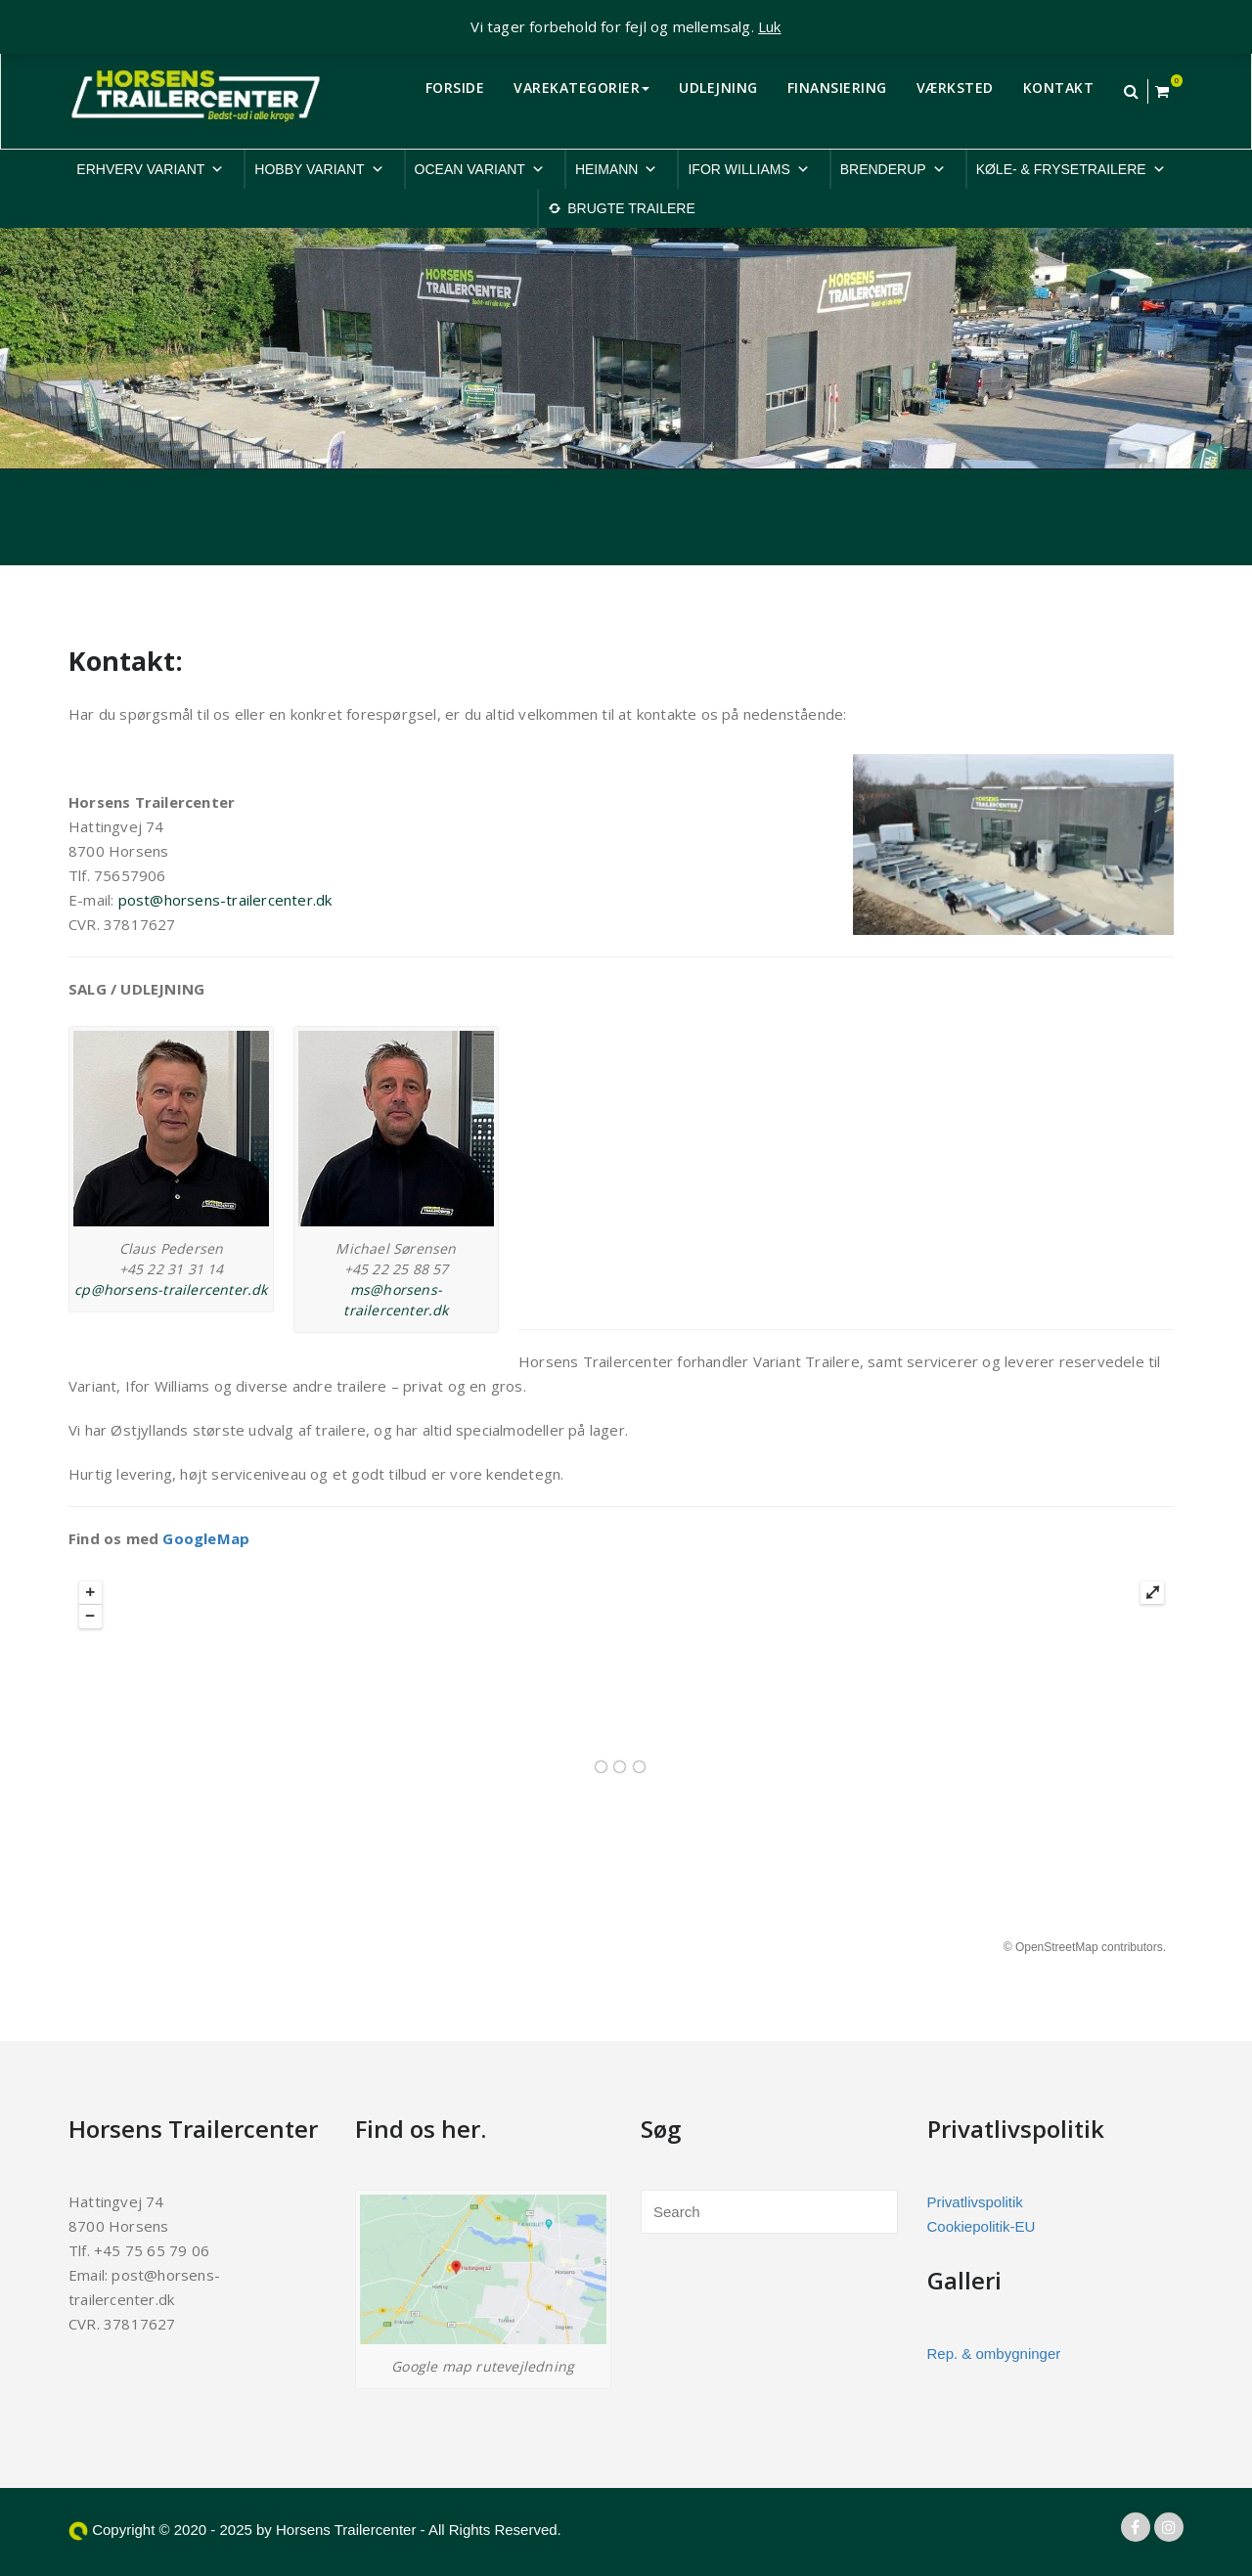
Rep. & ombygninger (994, 2353)
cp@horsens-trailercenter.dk (170, 1289)
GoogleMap (205, 1538)
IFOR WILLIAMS (748, 169)
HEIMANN (616, 169)
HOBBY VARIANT (318, 169)
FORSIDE (455, 87)
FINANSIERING (837, 87)
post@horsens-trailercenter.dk (225, 900)
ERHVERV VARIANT (150, 169)
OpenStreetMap (1056, 1947)
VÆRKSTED (955, 87)
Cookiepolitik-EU (981, 2226)
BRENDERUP (893, 169)
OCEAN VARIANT (480, 169)
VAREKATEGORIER (581, 87)
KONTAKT (1059, 87)
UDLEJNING (718, 87)
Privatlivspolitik (975, 2202)
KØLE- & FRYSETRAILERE (1071, 169)
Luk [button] (770, 26)
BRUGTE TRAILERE (630, 208)
